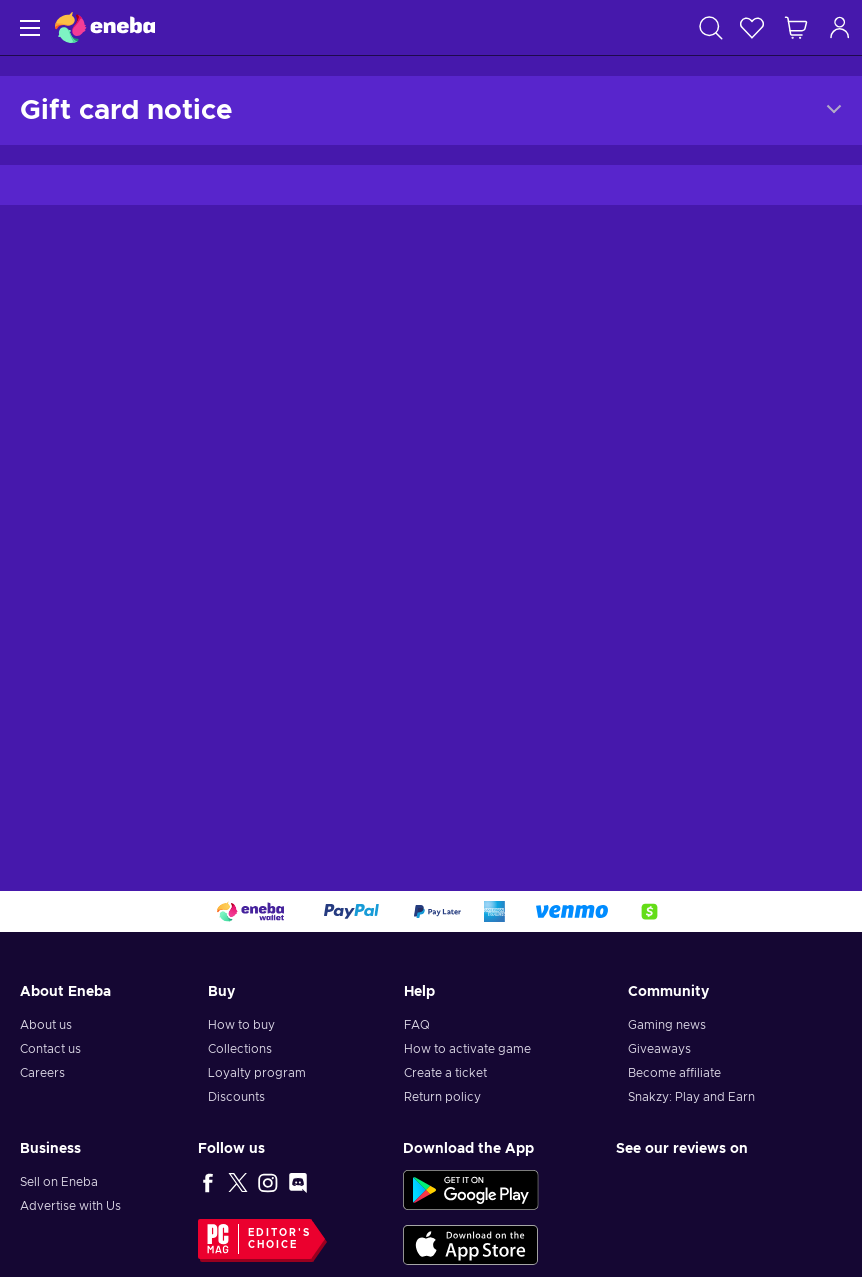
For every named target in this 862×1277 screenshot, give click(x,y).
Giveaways (659, 1049)
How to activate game (467, 1049)
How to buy (241, 1025)
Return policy (442, 1097)
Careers (42, 1073)
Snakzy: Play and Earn (691, 1097)
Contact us (50, 1049)
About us (46, 1025)
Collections (240, 1049)
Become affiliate (674, 1073)
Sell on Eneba (59, 1182)
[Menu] (27, 27)
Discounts (236, 1097)
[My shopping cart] (796, 27)
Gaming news (667, 1025)
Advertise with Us (70, 1206)
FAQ (417, 1025)
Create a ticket (445, 1073)
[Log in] (840, 27)
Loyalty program (257, 1073)
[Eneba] (105, 27)
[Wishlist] (752, 27)
